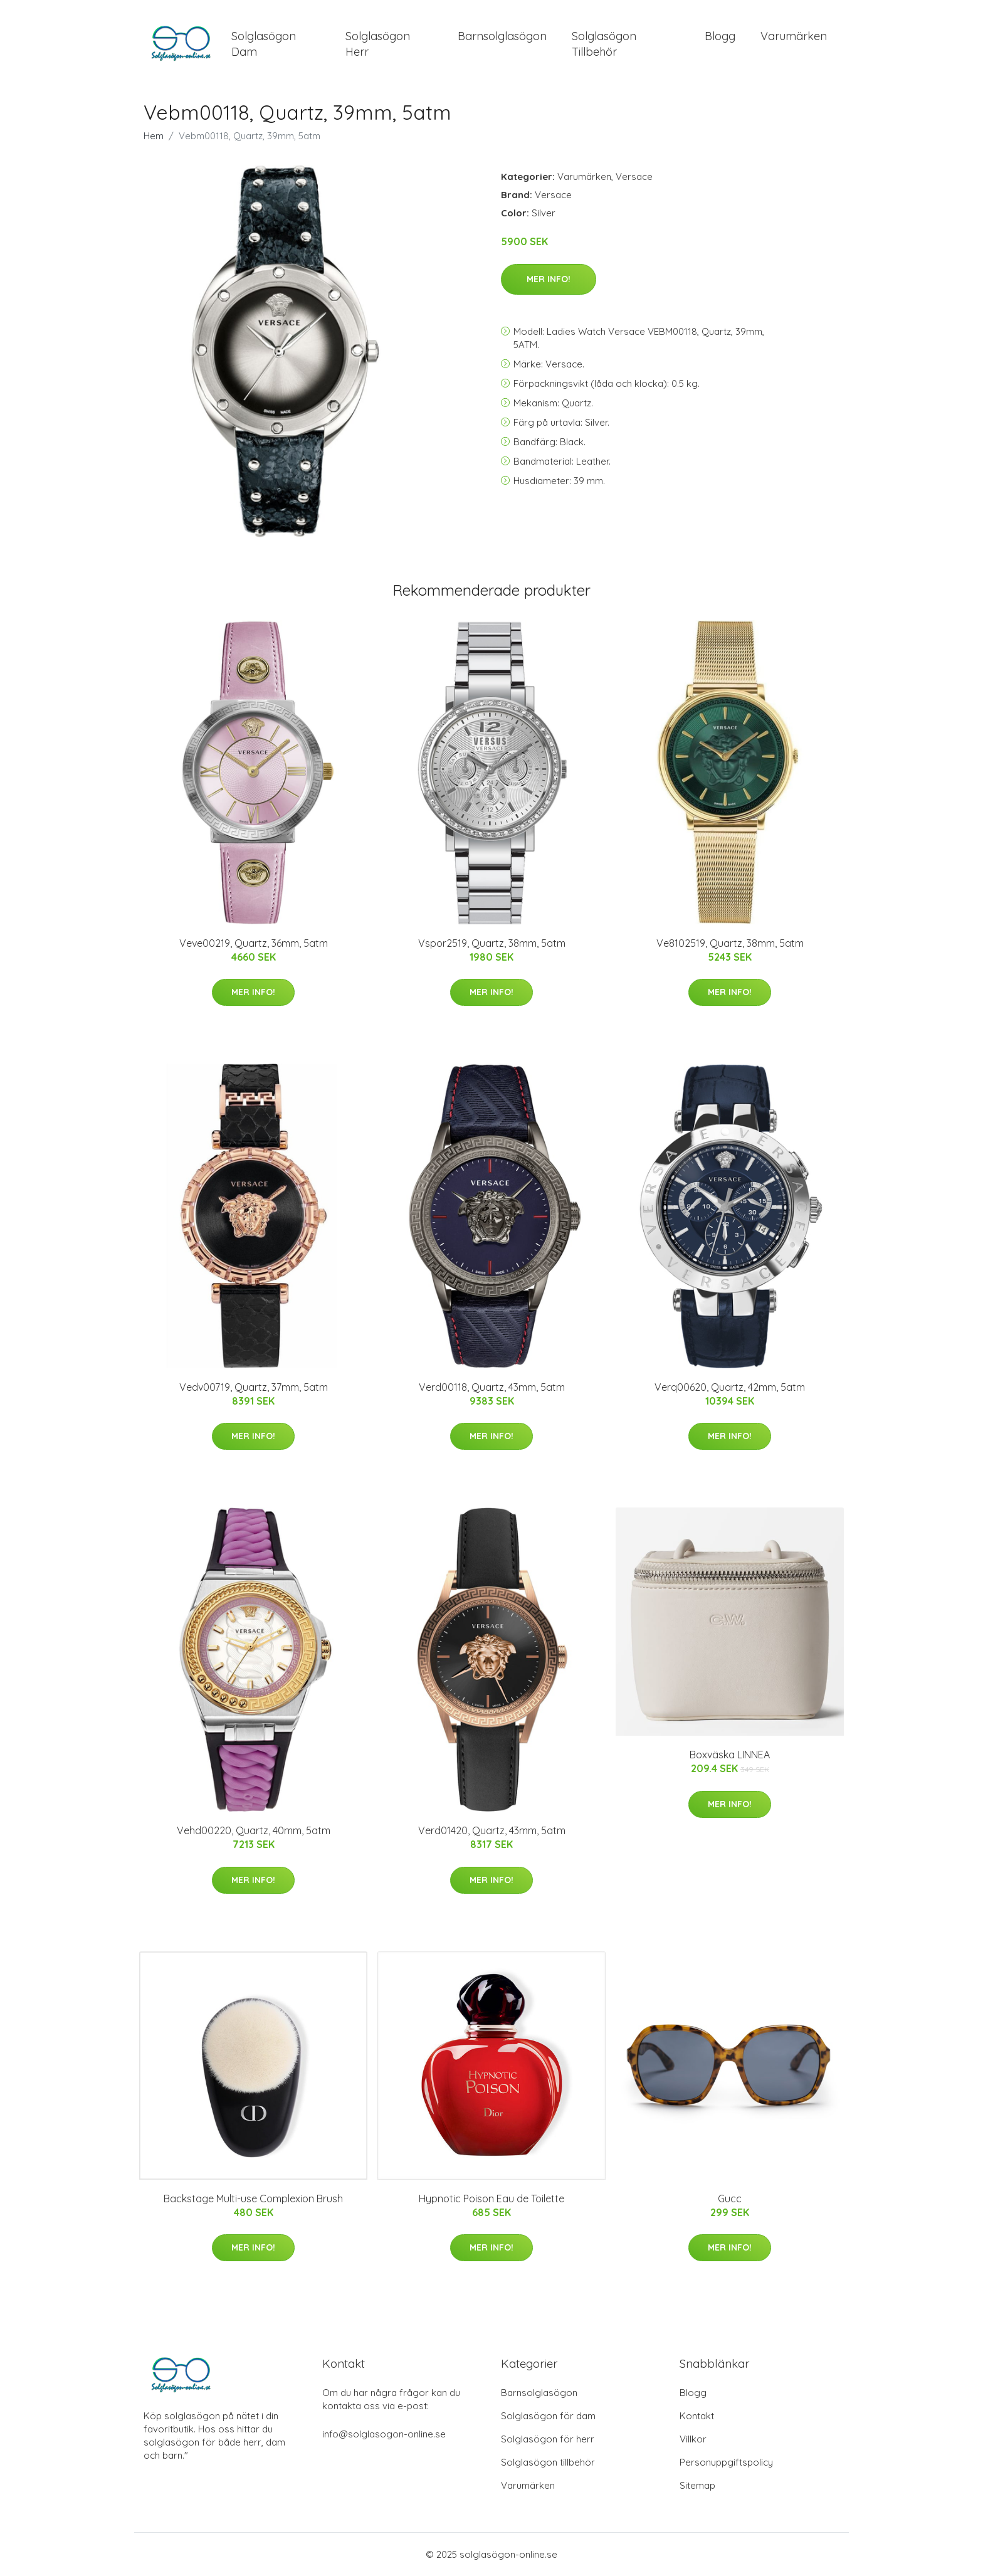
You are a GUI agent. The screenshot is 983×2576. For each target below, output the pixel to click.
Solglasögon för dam (548, 2416)
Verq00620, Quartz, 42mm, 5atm (729, 1387)
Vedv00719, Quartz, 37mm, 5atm (253, 1387)
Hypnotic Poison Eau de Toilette (491, 2198)
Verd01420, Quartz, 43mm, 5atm (491, 1830)
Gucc (730, 2198)
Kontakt (697, 2416)
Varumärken (793, 36)
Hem (154, 136)
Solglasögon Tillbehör (604, 44)
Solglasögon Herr (377, 44)
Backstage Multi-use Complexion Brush (253, 2198)
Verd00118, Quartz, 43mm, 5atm (492, 1387)
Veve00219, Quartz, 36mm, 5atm (253, 943)
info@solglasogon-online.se (384, 2434)
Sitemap (697, 2485)
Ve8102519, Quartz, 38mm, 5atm (730, 943)
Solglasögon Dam (263, 44)
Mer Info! (548, 279)
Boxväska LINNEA (730, 1754)
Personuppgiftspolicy (726, 2462)
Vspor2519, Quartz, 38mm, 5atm (491, 943)
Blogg (720, 36)
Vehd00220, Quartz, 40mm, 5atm (253, 1830)
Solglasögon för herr (547, 2439)
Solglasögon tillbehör (548, 2462)
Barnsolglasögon (502, 36)
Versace (634, 176)
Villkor (693, 2439)
